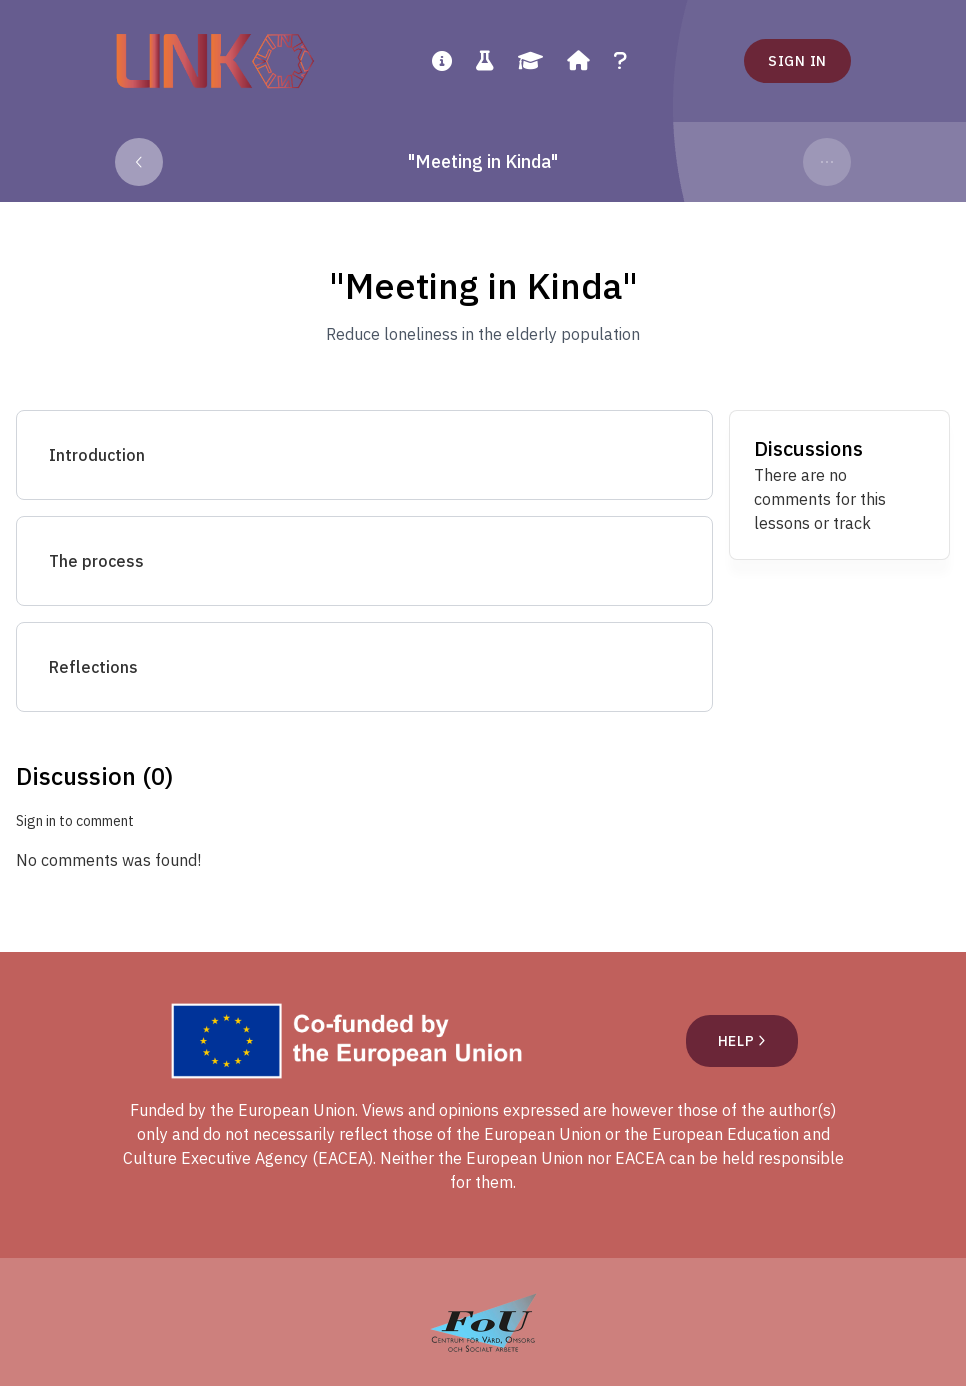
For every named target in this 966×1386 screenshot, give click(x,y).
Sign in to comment (75, 821)
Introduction (97, 455)
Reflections (93, 667)
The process (96, 561)
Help (742, 1041)
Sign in (797, 61)
